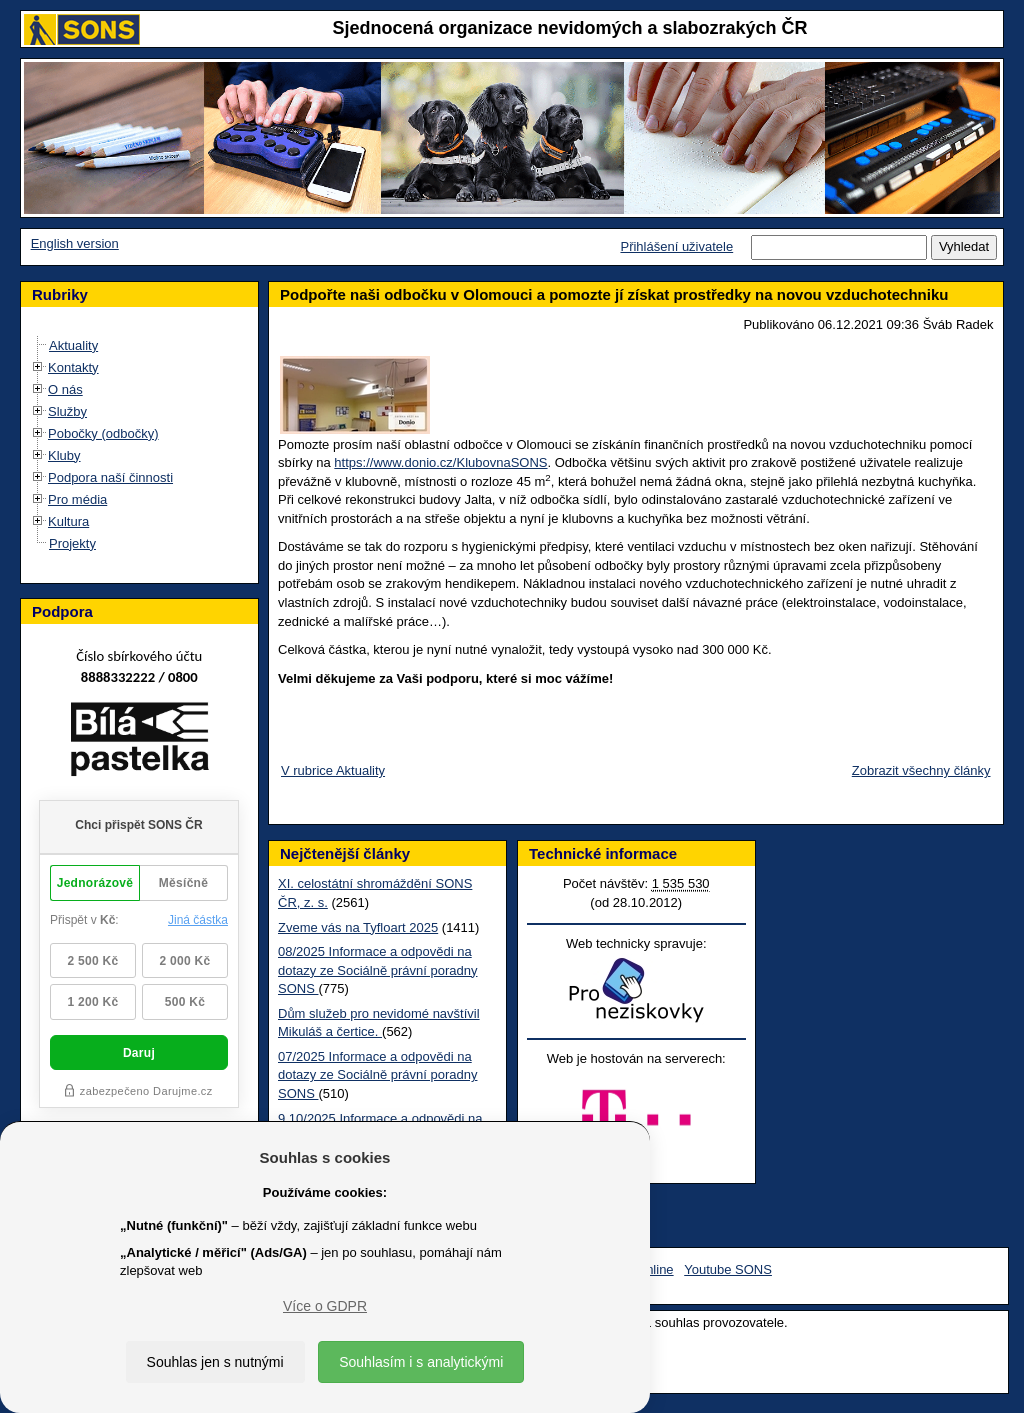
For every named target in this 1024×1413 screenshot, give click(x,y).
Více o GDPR (325, 1306)
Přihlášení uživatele (676, 246)
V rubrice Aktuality (333, 770)
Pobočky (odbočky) (103, 433)
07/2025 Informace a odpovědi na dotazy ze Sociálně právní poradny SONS (377, 1075)
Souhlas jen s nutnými (215, 1362)
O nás (65, 389)
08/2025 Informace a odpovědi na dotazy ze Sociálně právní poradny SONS (377, 970)
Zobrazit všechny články (921, 770)
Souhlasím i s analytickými (421, 1362)
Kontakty (73, 367)
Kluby (64, 455)
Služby (67, 411)
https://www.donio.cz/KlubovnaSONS (440, 462)
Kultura (68, 521)
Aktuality (73, 345)
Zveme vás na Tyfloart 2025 (358, 927)
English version (75, 243)
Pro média (77, 499)
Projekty (72, 543)
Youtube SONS (728, 1269)
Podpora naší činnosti (110, 477)
